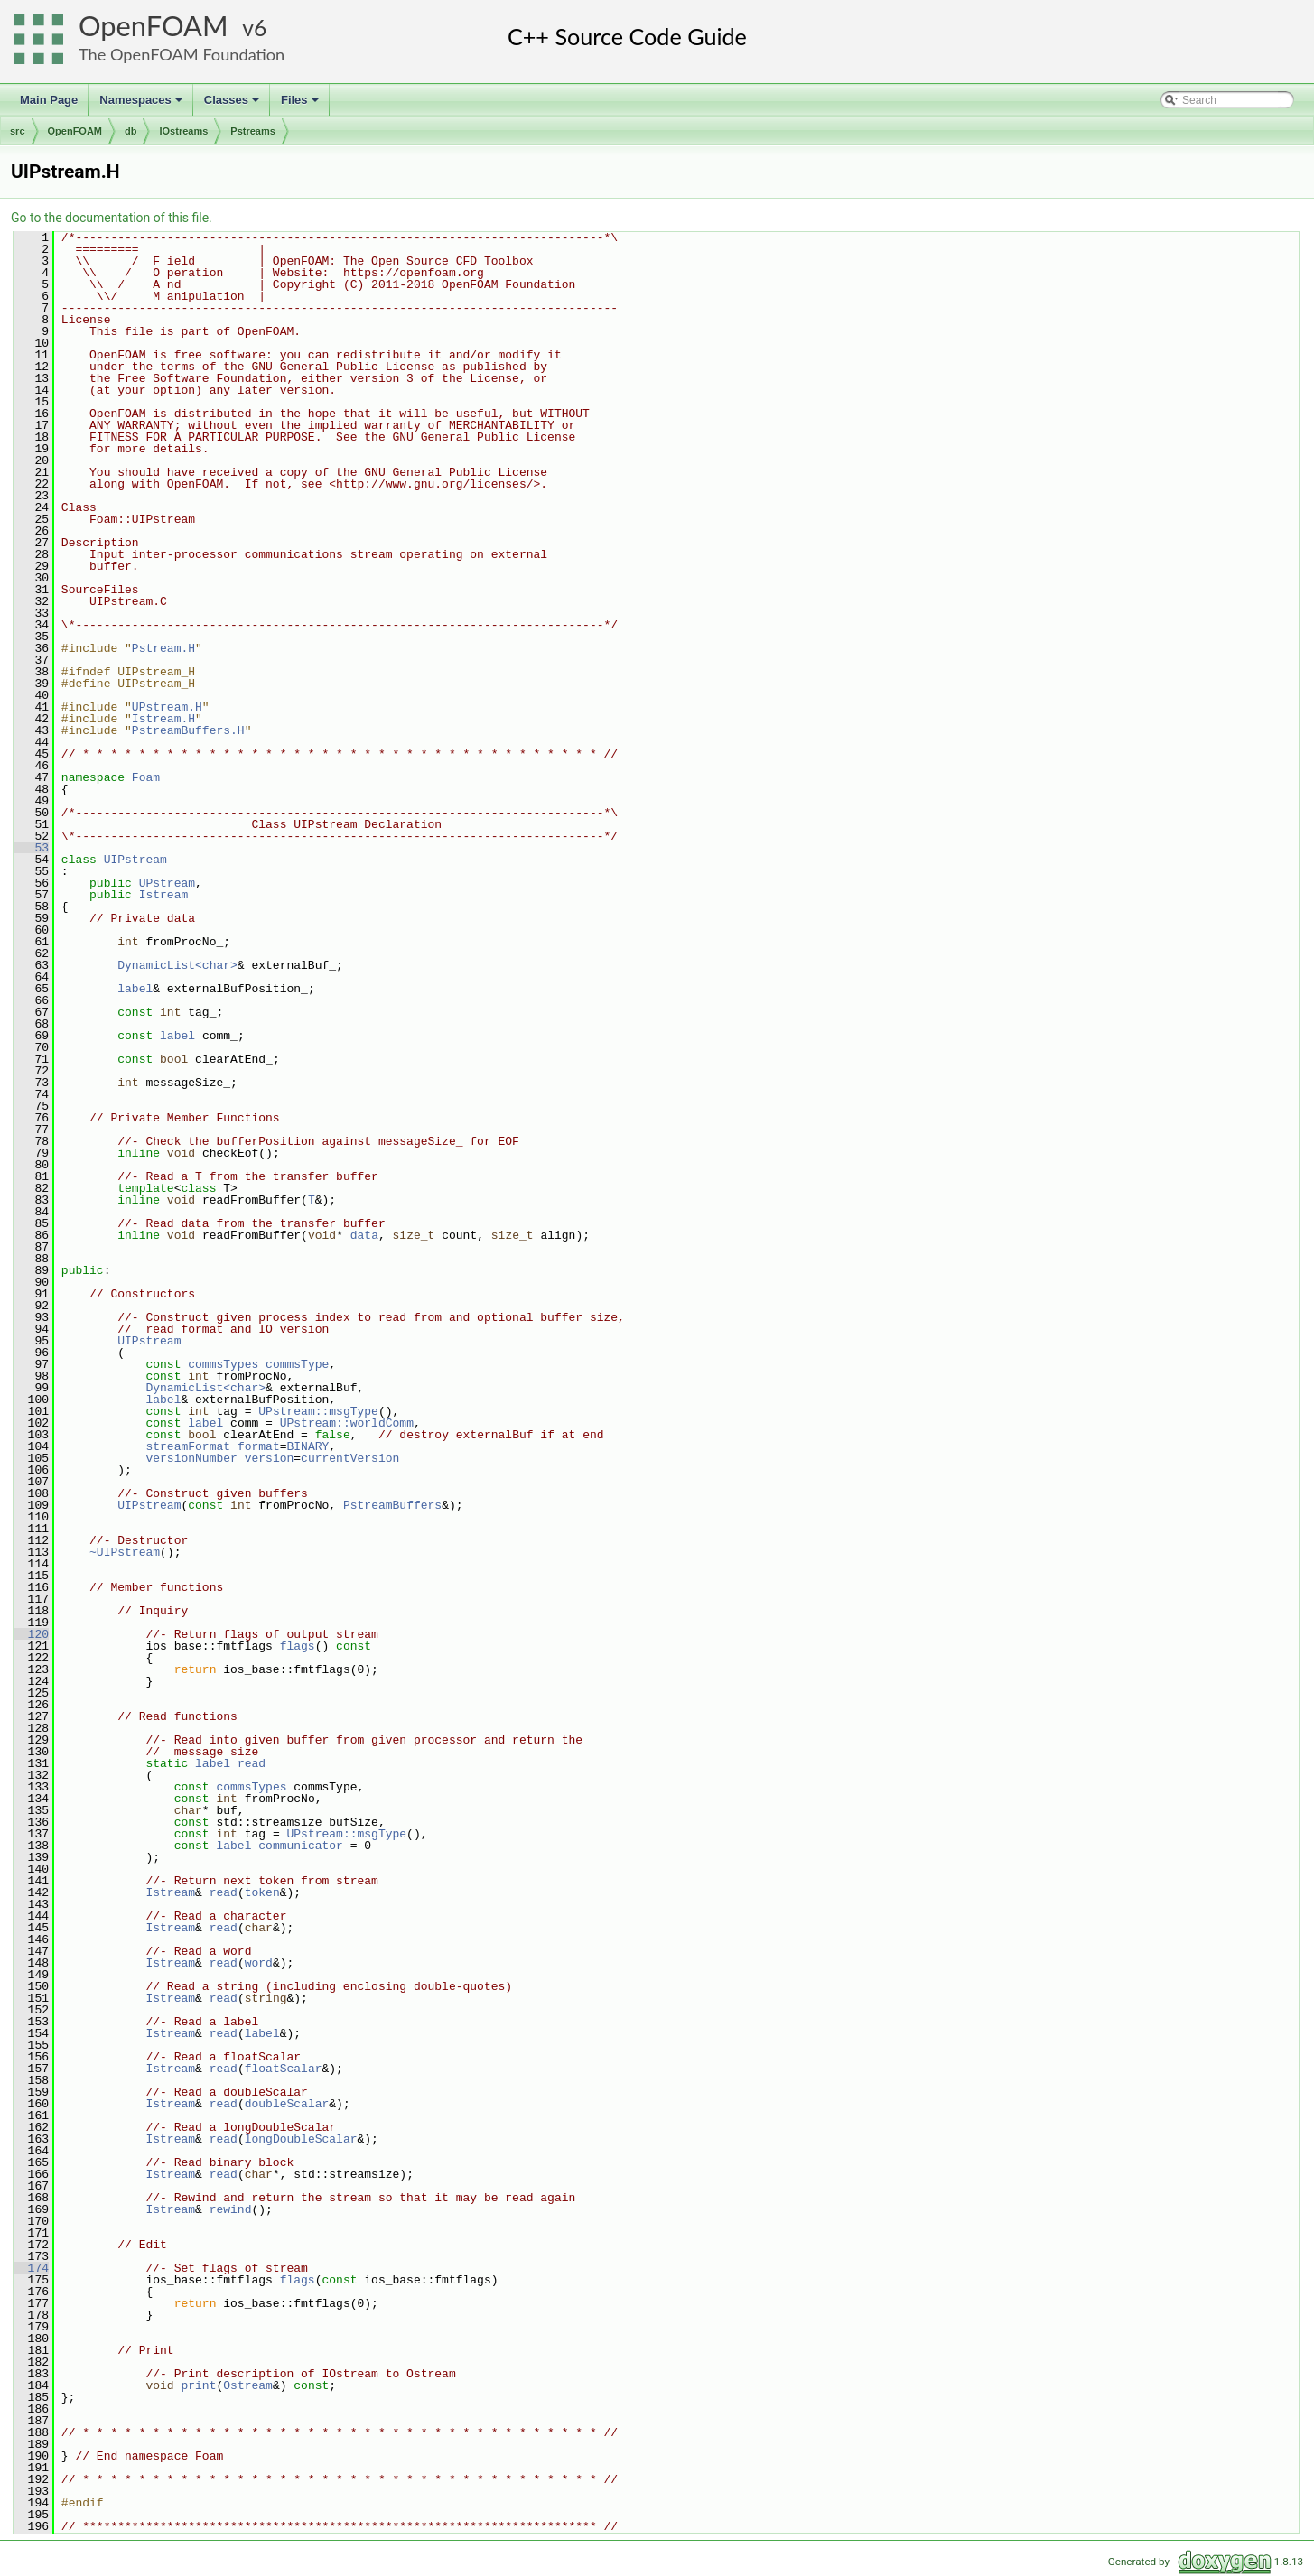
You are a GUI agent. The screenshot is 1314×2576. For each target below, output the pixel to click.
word (259, 1963)
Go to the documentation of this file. (111, 217)
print (198, 2385)
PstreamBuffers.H (188, 730)
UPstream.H (167, 707)
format (259, 1446)
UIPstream (135, 859)
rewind (231, 2209)
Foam (146, 777)
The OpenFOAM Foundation (181, 54)
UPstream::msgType (318, 1411)
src (17, 131)
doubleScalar (287, 2104)
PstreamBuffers (392, 1505)
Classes (233, 104)
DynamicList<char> (177, 965)
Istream (164, 895)
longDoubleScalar (301, 2139)
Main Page (49, 100)
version (269, 1458)
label (135, 989)
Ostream (248, 2385)
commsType (297, 1364)
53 (31, 848)
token (262, 1892)
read (252, 1763)
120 (31, 1634)
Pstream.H (163, 648)
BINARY (307, 1446)
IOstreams (183, 131)
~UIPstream (124, 1552)
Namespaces (142, 104)
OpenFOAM (153, 25)
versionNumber (191, 1458)
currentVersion (350, 1458)
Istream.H (163, 719)
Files (301, 104)
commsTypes (223, 1364)
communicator (300, 1845)
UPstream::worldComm (347, 1423)
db (130, 131)
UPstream (167, 883)
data (364, 1235)
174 (31, 2268)
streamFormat (187, 1446)
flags (297, 1646)
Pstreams (252, 131)
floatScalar (283, 2068)
